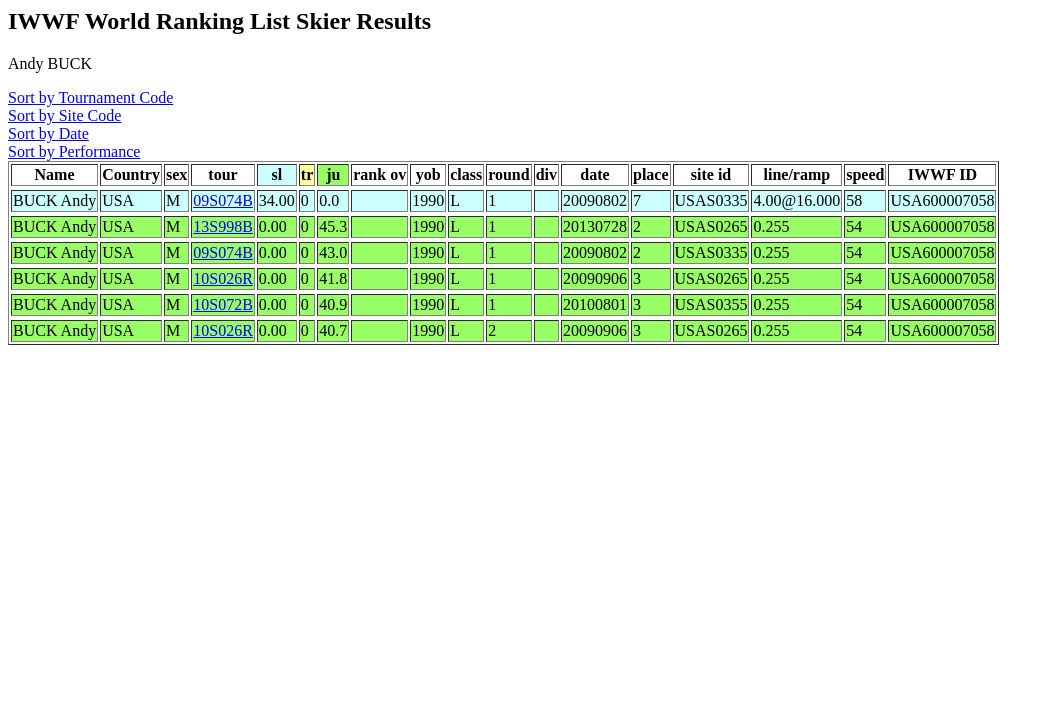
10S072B (223, 304)
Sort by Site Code (64, 115)
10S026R (223, 278)
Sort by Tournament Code (90, 97)
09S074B (223, 200)
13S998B (223, 226)
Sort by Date (48, 133)
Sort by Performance (74, 151)
